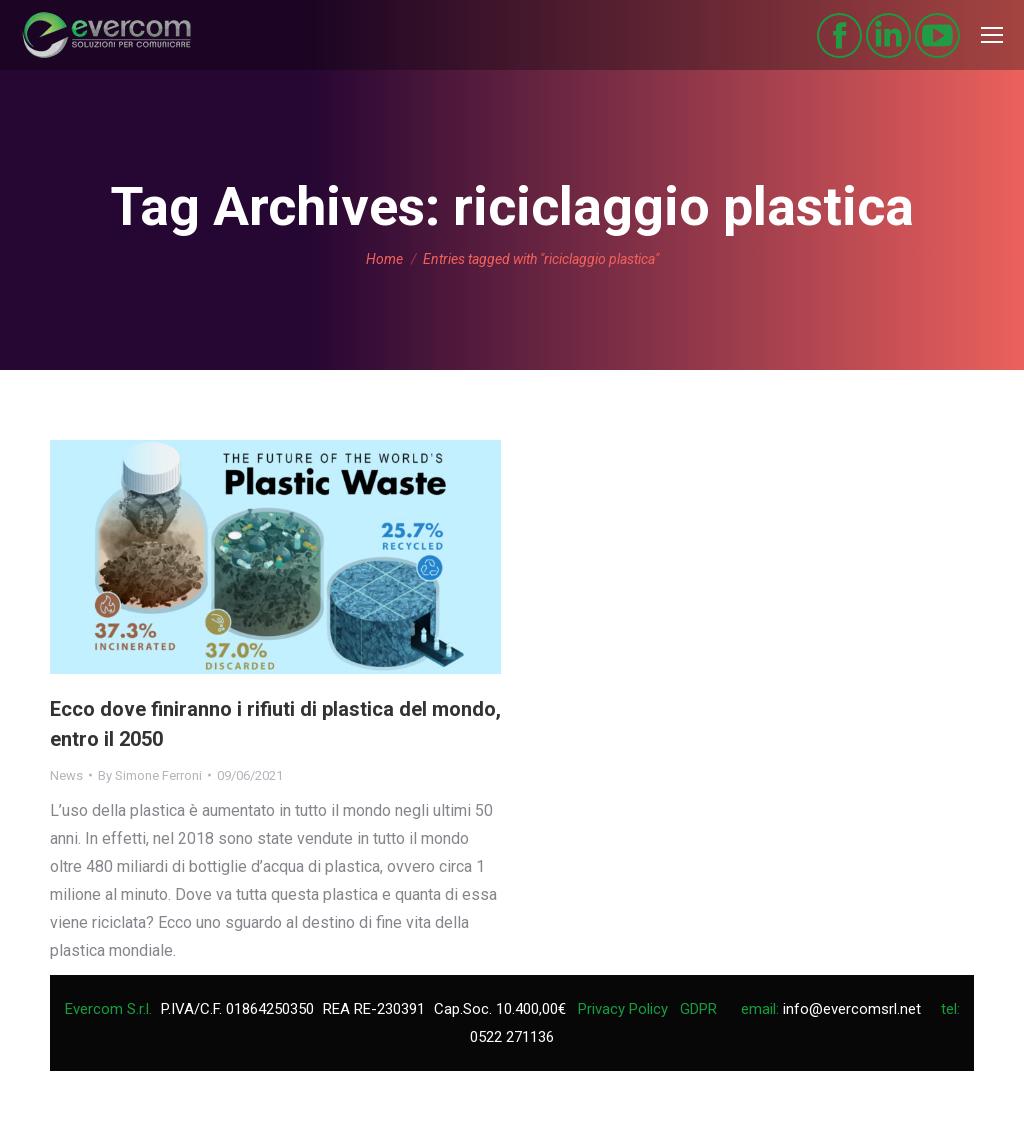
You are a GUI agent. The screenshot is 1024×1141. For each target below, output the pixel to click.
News (66, 775)
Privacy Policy (623, 1009)
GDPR (698, 1009)
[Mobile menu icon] (992, 35)
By (150, 775)
